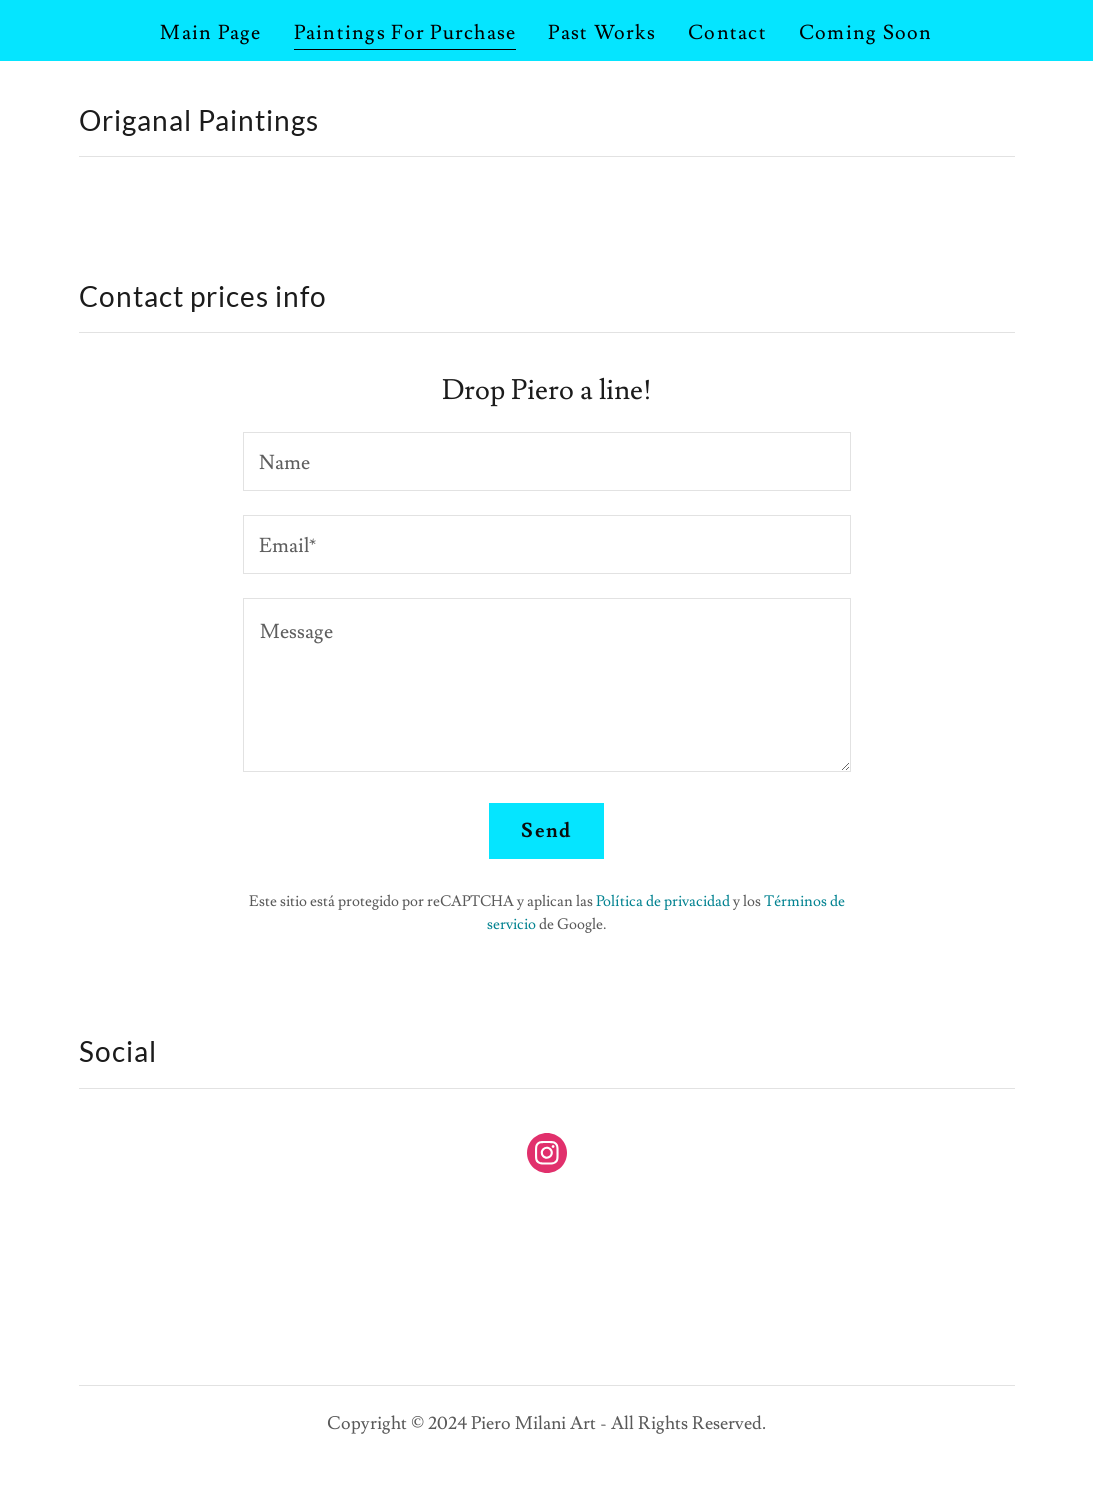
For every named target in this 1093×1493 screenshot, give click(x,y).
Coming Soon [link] (866, 33)
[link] (547, 1157)
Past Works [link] (602, 33)
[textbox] (547, 461)
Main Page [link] (210, 33)
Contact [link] (727, 33)
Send (546, 831)
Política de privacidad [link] (663, 901)
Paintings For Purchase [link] (405, 33)
